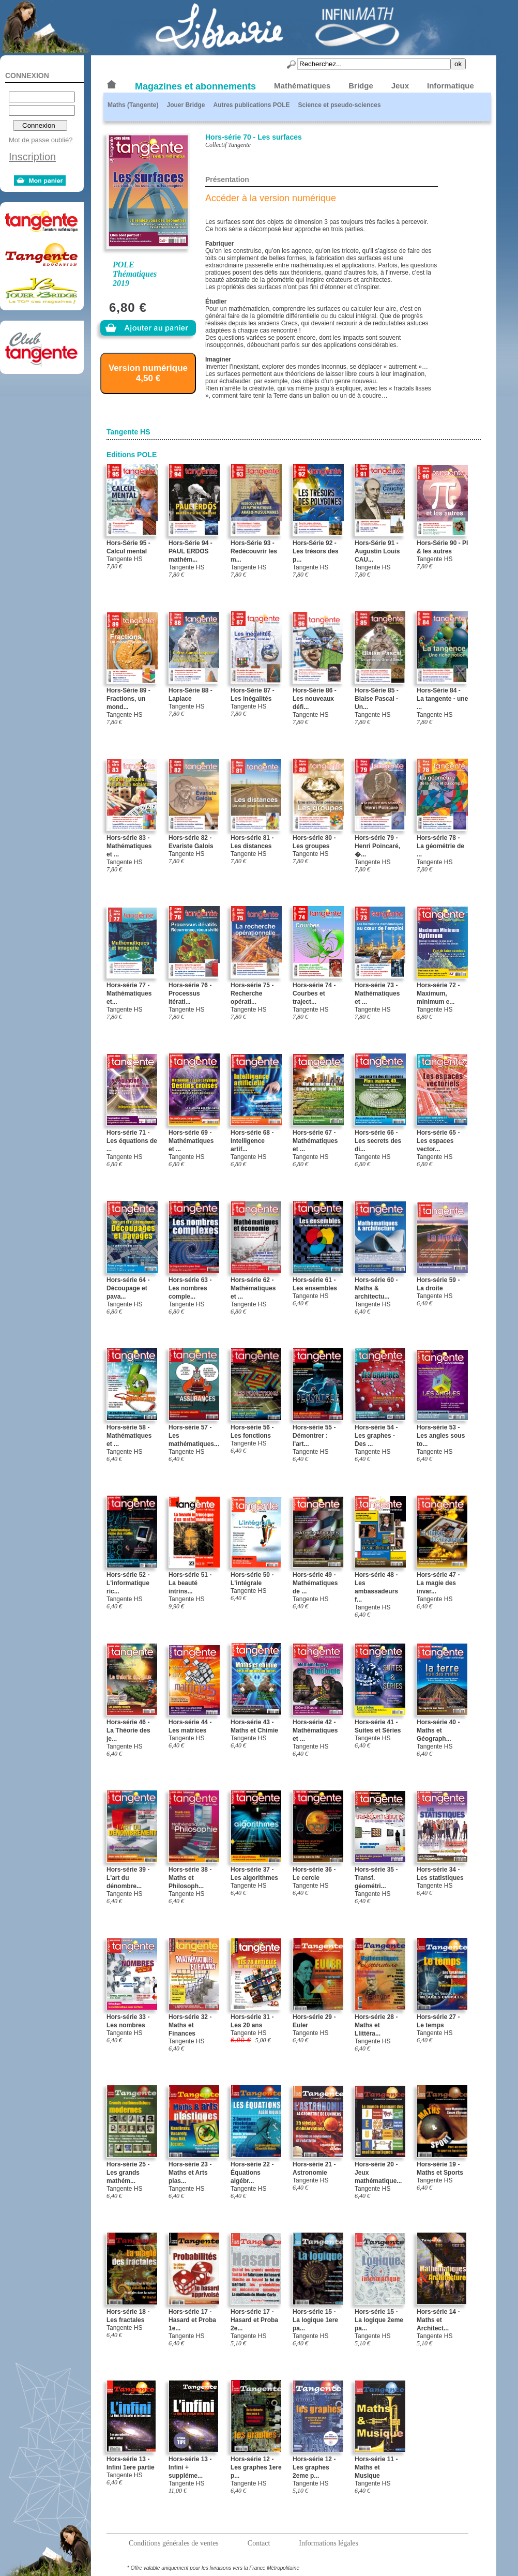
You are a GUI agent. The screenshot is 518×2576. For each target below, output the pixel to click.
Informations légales (328, 2543)
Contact (259, 2543)
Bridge (360, 85)
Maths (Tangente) (133, 105)
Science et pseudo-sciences (339, 105)
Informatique (450, 85)
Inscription (32, 156)
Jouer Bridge (185, 105)
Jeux (400, 85)
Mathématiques (302, 85)
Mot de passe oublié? (41, 140)
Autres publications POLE (251, 105)
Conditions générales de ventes (174, 2543)
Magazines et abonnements (195, 86)
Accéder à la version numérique (270, 198)
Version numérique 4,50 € (148, 373)
